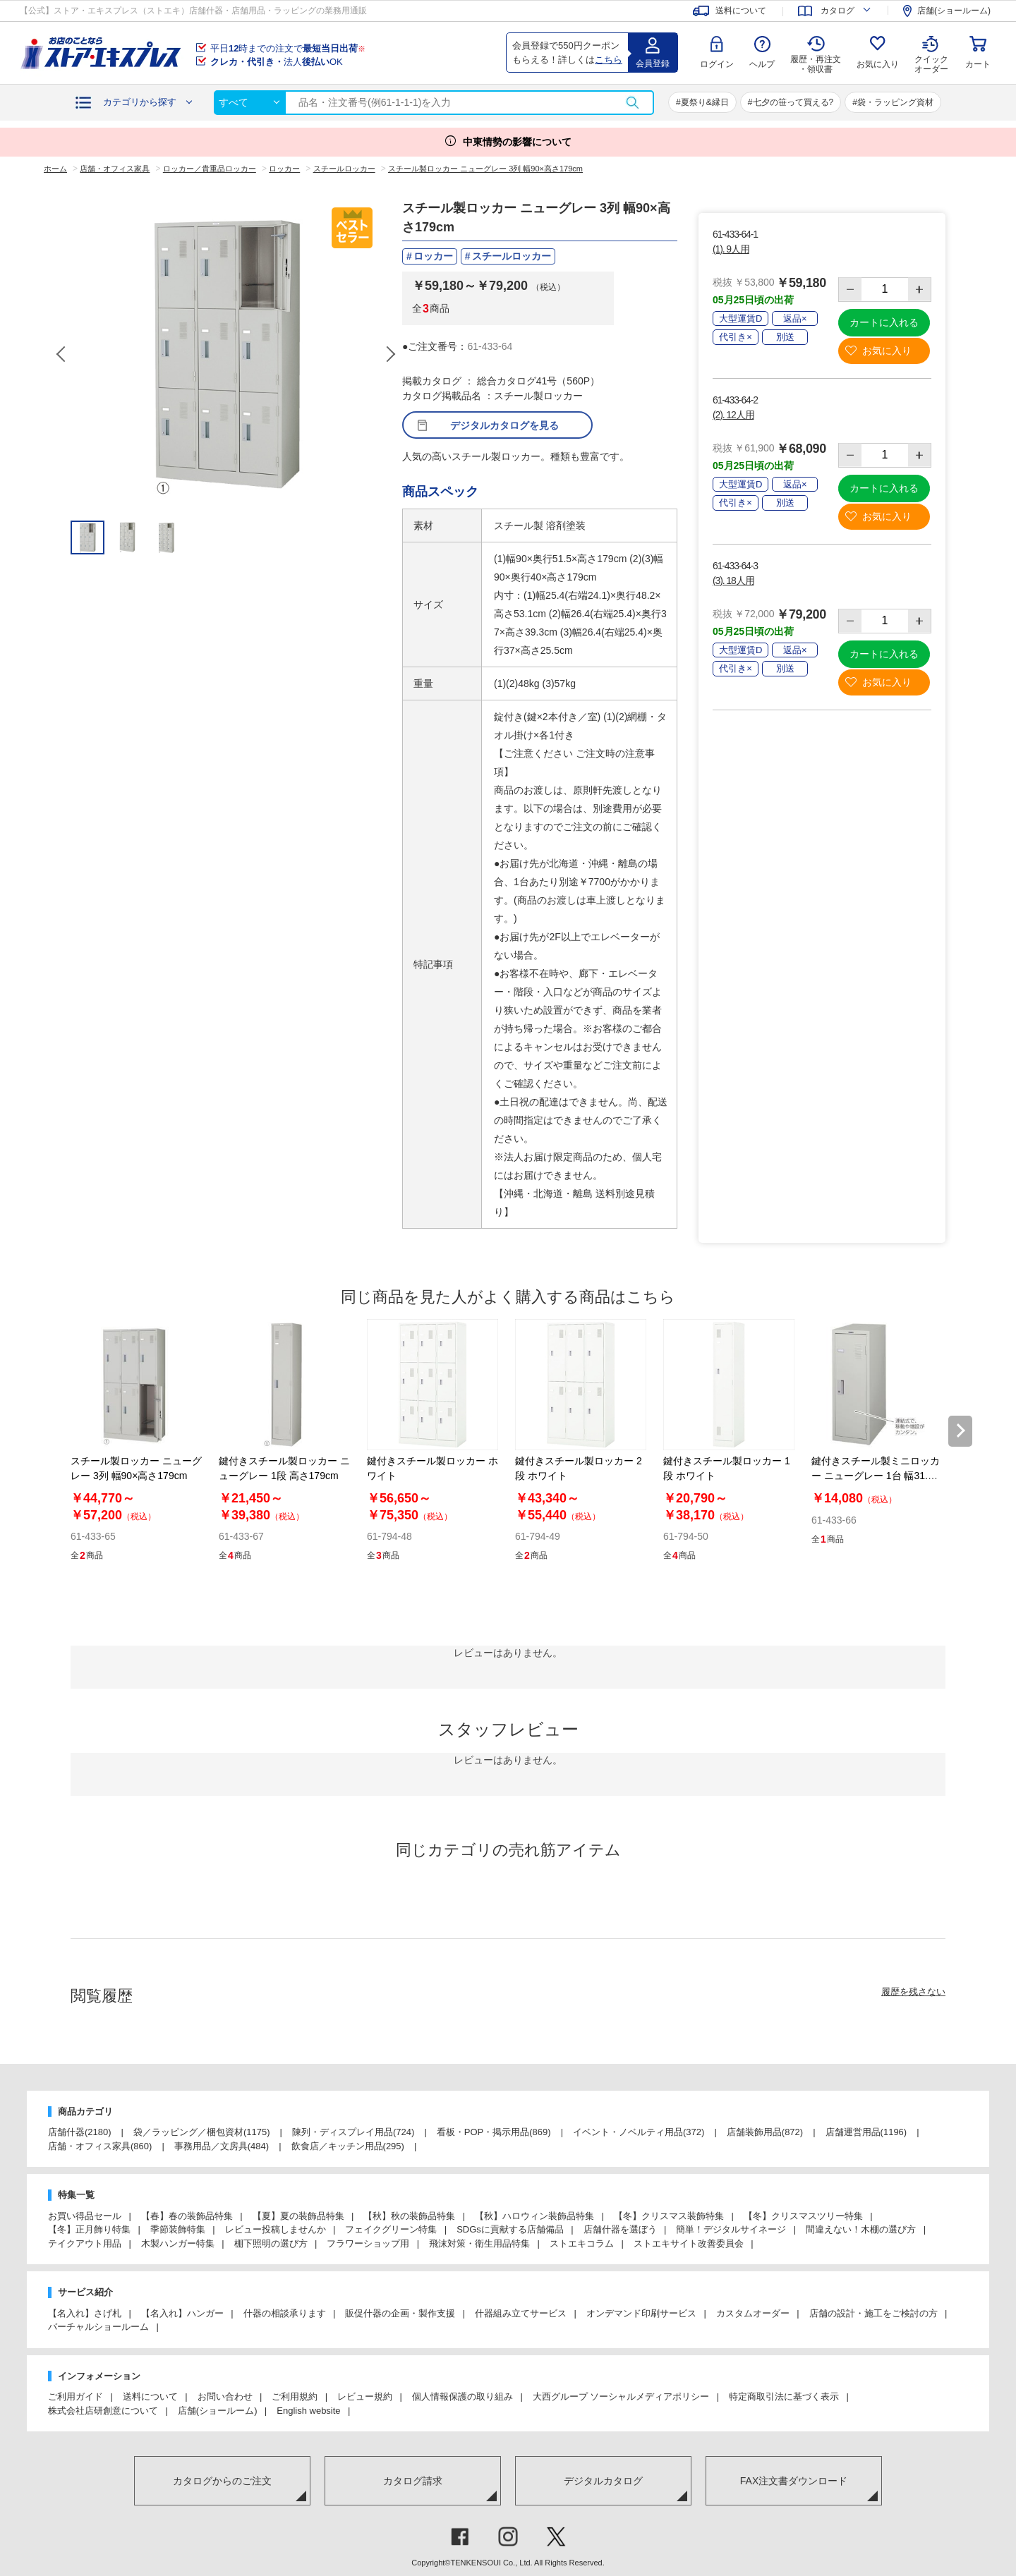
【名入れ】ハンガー (182, 2313)
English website (308, 2410)
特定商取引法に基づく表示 (784, 2396)
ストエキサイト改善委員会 (689, 2243)
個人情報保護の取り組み (462, 2396)
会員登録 (653, 63)
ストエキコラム (582, 2243)
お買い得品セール (84, 2216)
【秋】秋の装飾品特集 (409, 2216)
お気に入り (878, 64)
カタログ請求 (412, 2480)
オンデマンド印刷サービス (641, 2313)
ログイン (717, 64)
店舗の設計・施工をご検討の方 (873, 2313)
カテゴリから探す (139, 102)
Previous (62, 354)
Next (390, 354)
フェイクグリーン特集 (391, 2229)
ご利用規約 (295, 2396)
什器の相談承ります (284, 2313)
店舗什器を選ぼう (620, 2229)
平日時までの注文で (287, 48)
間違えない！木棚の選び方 (861, 2229)
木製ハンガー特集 (177, 2243)
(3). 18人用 (733, 580)
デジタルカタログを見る (504, 425)
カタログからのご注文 (222, 2480)
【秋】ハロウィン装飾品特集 (534, 2216)
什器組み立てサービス (521, 2313)
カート (978, 64)
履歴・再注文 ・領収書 (815, 64)
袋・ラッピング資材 (895, 102)
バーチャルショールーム (98, 2326)
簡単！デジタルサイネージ (731, 2229)
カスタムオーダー (753, 2313)
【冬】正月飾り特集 (89, 2229)
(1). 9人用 (731, 249)
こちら (608, 59)
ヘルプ (762, 64)
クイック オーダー (931, 53)
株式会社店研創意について (103, 2410)
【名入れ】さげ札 (84, 2313)
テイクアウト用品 (84, 2243)
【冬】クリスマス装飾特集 (669, 2216)
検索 (632, 103)
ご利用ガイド (75, 2396)
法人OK (276, 61)
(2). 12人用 (733, 414)
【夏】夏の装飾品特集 (298, 2216)
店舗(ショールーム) (218, 2410)
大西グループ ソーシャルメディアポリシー (621, 2396)
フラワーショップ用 (368, 2243)
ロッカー (433, 256)
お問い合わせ (225, 2396)
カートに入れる (884, 322)
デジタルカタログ (603, 2480)
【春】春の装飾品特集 (187, 2216)
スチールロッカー (511, 256)
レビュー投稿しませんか (275, 2229)
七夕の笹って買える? (793, 102)
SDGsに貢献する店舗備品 (510, 2229)
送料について (150, 2396)
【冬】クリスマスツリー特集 (803, 2216)
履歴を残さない (913, 1991)
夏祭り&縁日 (705, 102)
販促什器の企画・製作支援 (400, 2313)
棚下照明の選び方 (271, 2243)
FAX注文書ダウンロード (793, 2480)
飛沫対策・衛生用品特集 (479, 2243)
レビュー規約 (364, 2396)
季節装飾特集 (177, 2229)
